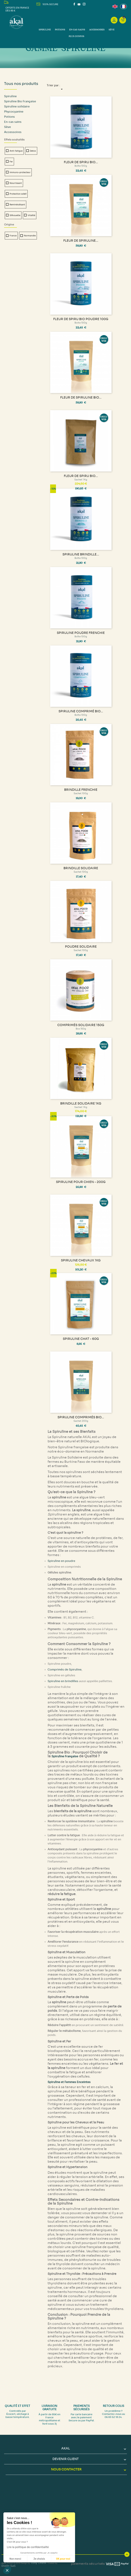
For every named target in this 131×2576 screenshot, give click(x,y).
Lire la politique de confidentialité (28, 2547)
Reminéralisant (17, 204)
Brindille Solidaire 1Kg (80, 1103)
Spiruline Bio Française (20, 101)
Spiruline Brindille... (80, 554)
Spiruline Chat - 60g (81, 1339)
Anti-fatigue (16, 151)
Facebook (75, 4)
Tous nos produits (21, 83)
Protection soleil (18, 194)
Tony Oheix (38, 2563)
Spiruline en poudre (61, 1561)
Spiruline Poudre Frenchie (81, 633)
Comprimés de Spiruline (65, 1669)
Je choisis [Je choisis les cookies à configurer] (39, 2558)
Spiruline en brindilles (63, 1681)
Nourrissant (16, 183)
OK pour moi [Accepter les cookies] (63, 2558)
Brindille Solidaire (80, 868)
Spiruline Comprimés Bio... (80, 1417)
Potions (60, 30)
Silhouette (15, 215)
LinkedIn (88, 4)
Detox (33, 151)
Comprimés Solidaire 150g (80, 1025)
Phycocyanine (13, 111)
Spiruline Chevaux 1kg (81, 1260)
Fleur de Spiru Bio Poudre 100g (80, 319)
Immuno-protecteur (20, 172)
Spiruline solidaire (17, 106)
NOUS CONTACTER (66, 2469)
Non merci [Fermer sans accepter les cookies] (15, 2558)
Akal (65, 2448)
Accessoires (97, 30)
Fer (11, 161)
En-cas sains (77, 30)
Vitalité (31, 215)
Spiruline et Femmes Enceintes (69, 2082)
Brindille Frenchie (80, 790)
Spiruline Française (65, 1756)
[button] (7, 2570)
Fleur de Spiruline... (80, 240)
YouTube (79, 4)
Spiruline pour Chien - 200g (81, 1182)
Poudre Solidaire (81, 946)
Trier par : (55, 87)
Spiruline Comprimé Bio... (81, 711)
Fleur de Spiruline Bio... (80, 397)
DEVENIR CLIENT (65, 2459)
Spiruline (45, 30)
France (13, 235)
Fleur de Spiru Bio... (81, 162)
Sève (111, 30)
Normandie (30, 235)
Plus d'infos (76, 36)
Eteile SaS (9, 2566)
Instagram (84, 4)
